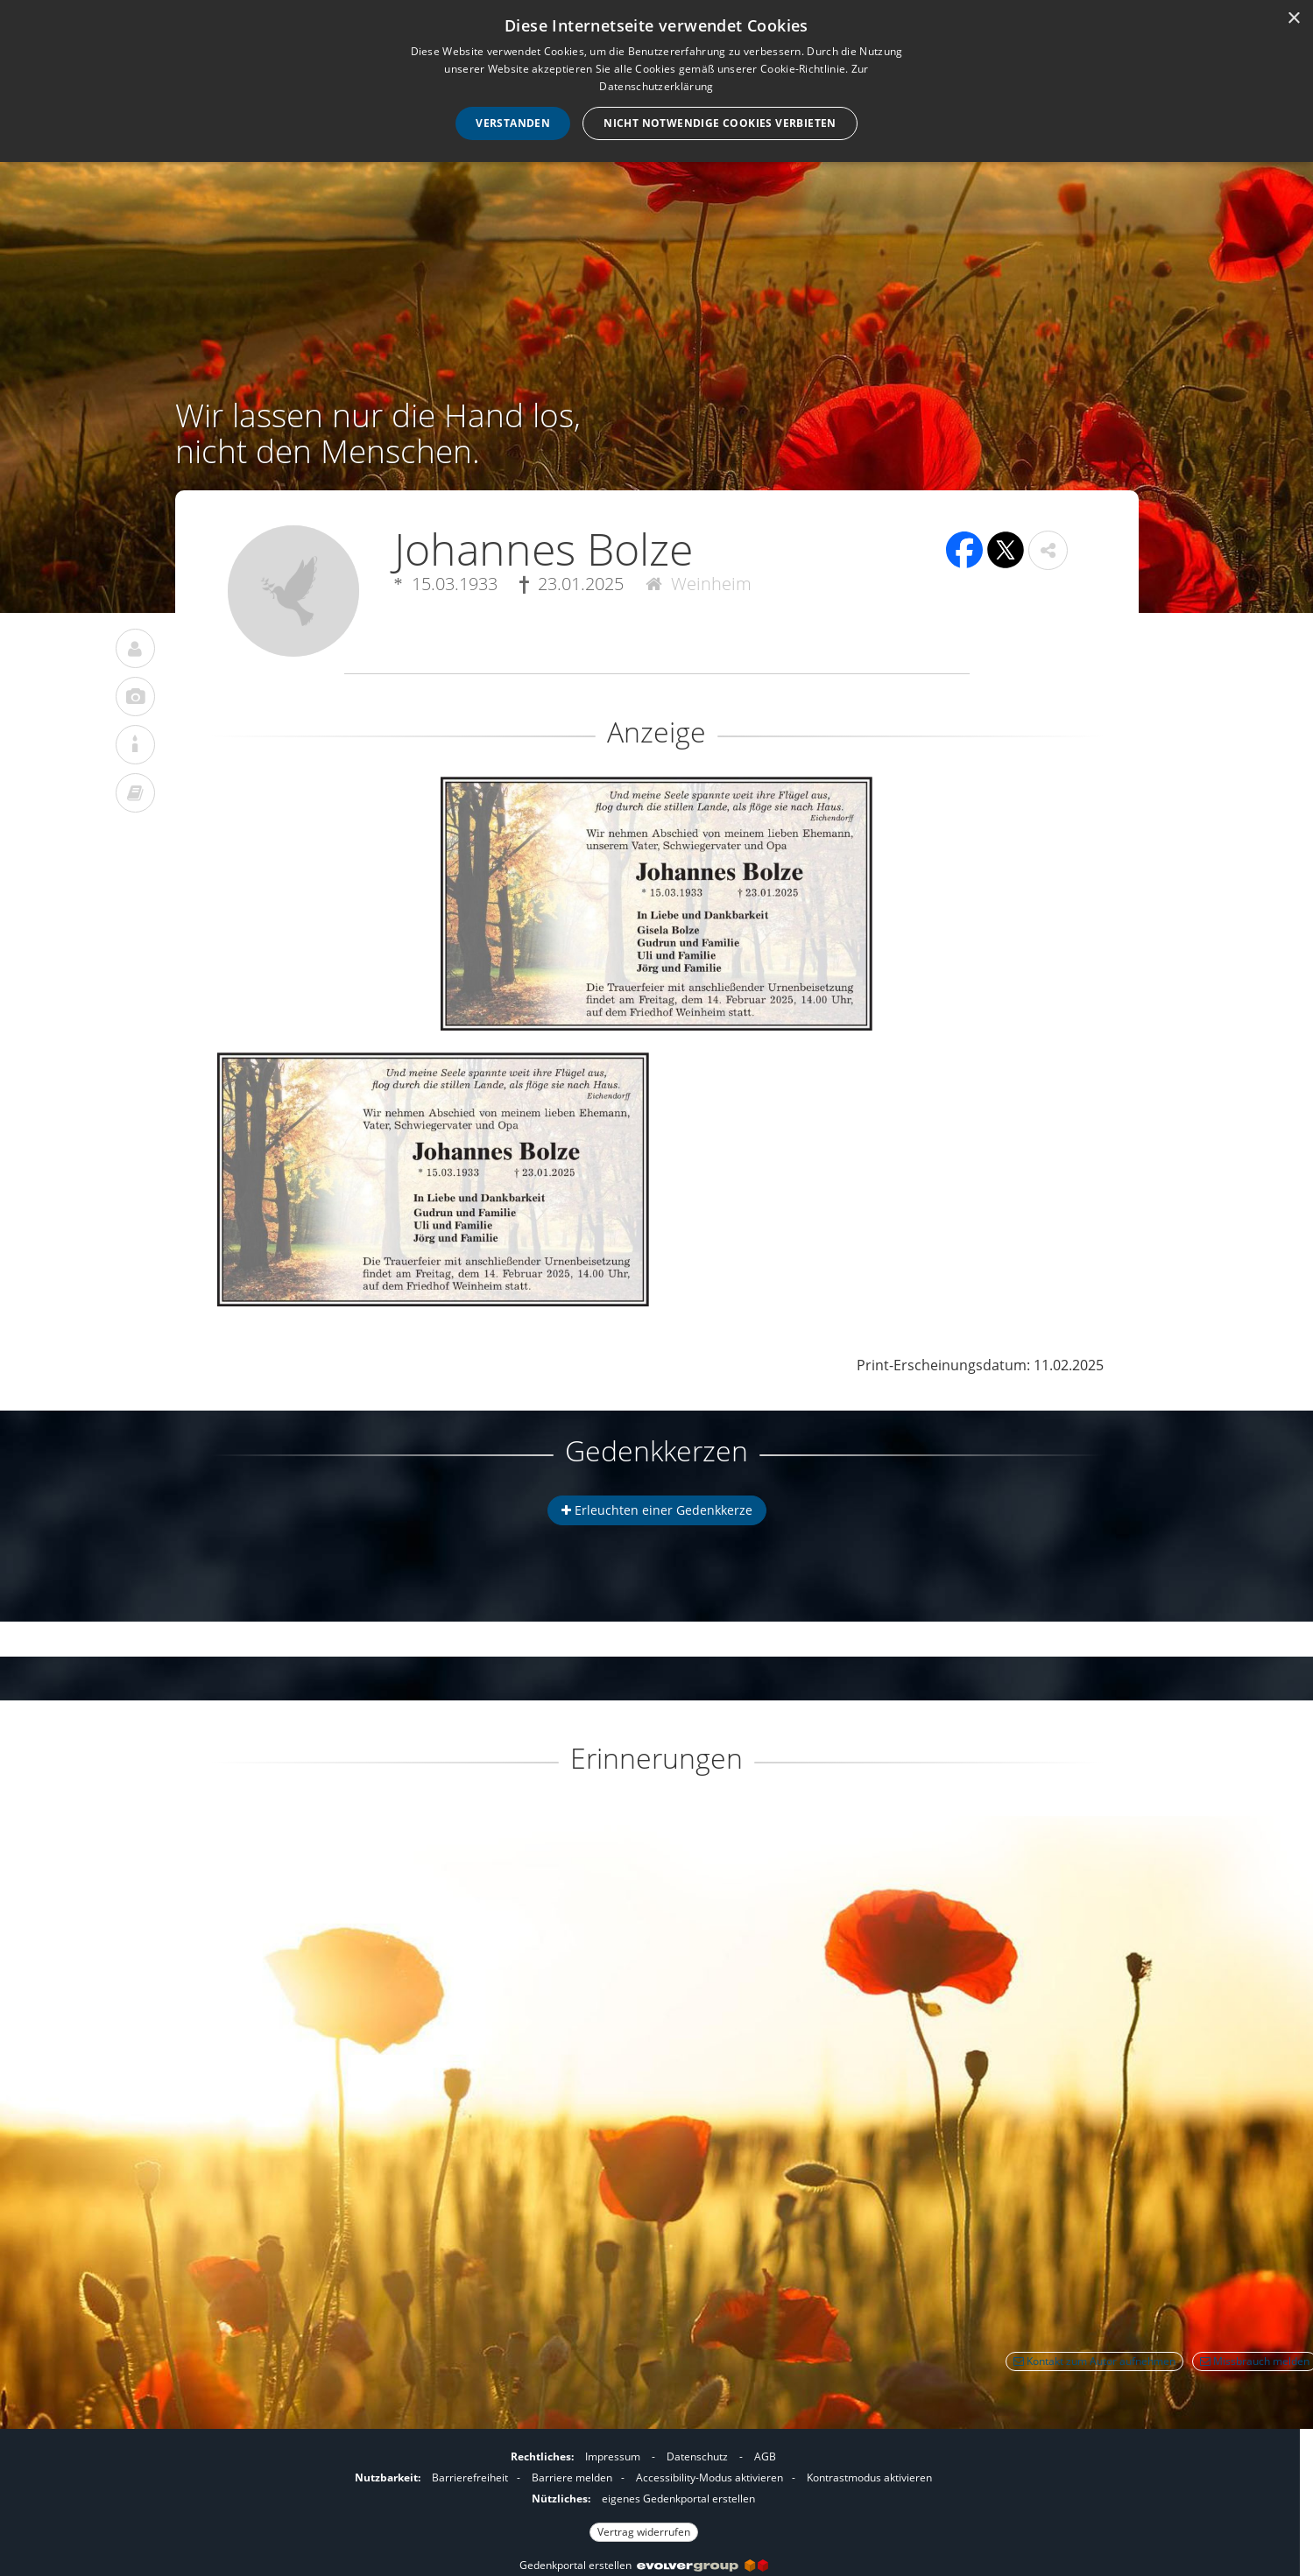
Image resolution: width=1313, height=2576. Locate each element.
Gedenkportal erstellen (643, 2565)
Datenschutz (697, 2456)
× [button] (1293, 18)
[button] (1048, 550)
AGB (765, 2456)
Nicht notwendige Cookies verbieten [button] (720, 123)
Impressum (612, 2456)
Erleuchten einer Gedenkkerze (656, 1510)
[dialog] (656, 81)
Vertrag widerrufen (643, 2531)
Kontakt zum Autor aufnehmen (1094, 2361)
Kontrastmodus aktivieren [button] (869, 2477)
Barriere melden (572, 2477)
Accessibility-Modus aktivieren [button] (709, 2477)
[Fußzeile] (644, 2492)
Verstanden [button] (513, 123)
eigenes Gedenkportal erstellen (678, 2498)
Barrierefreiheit (470, 2477)
